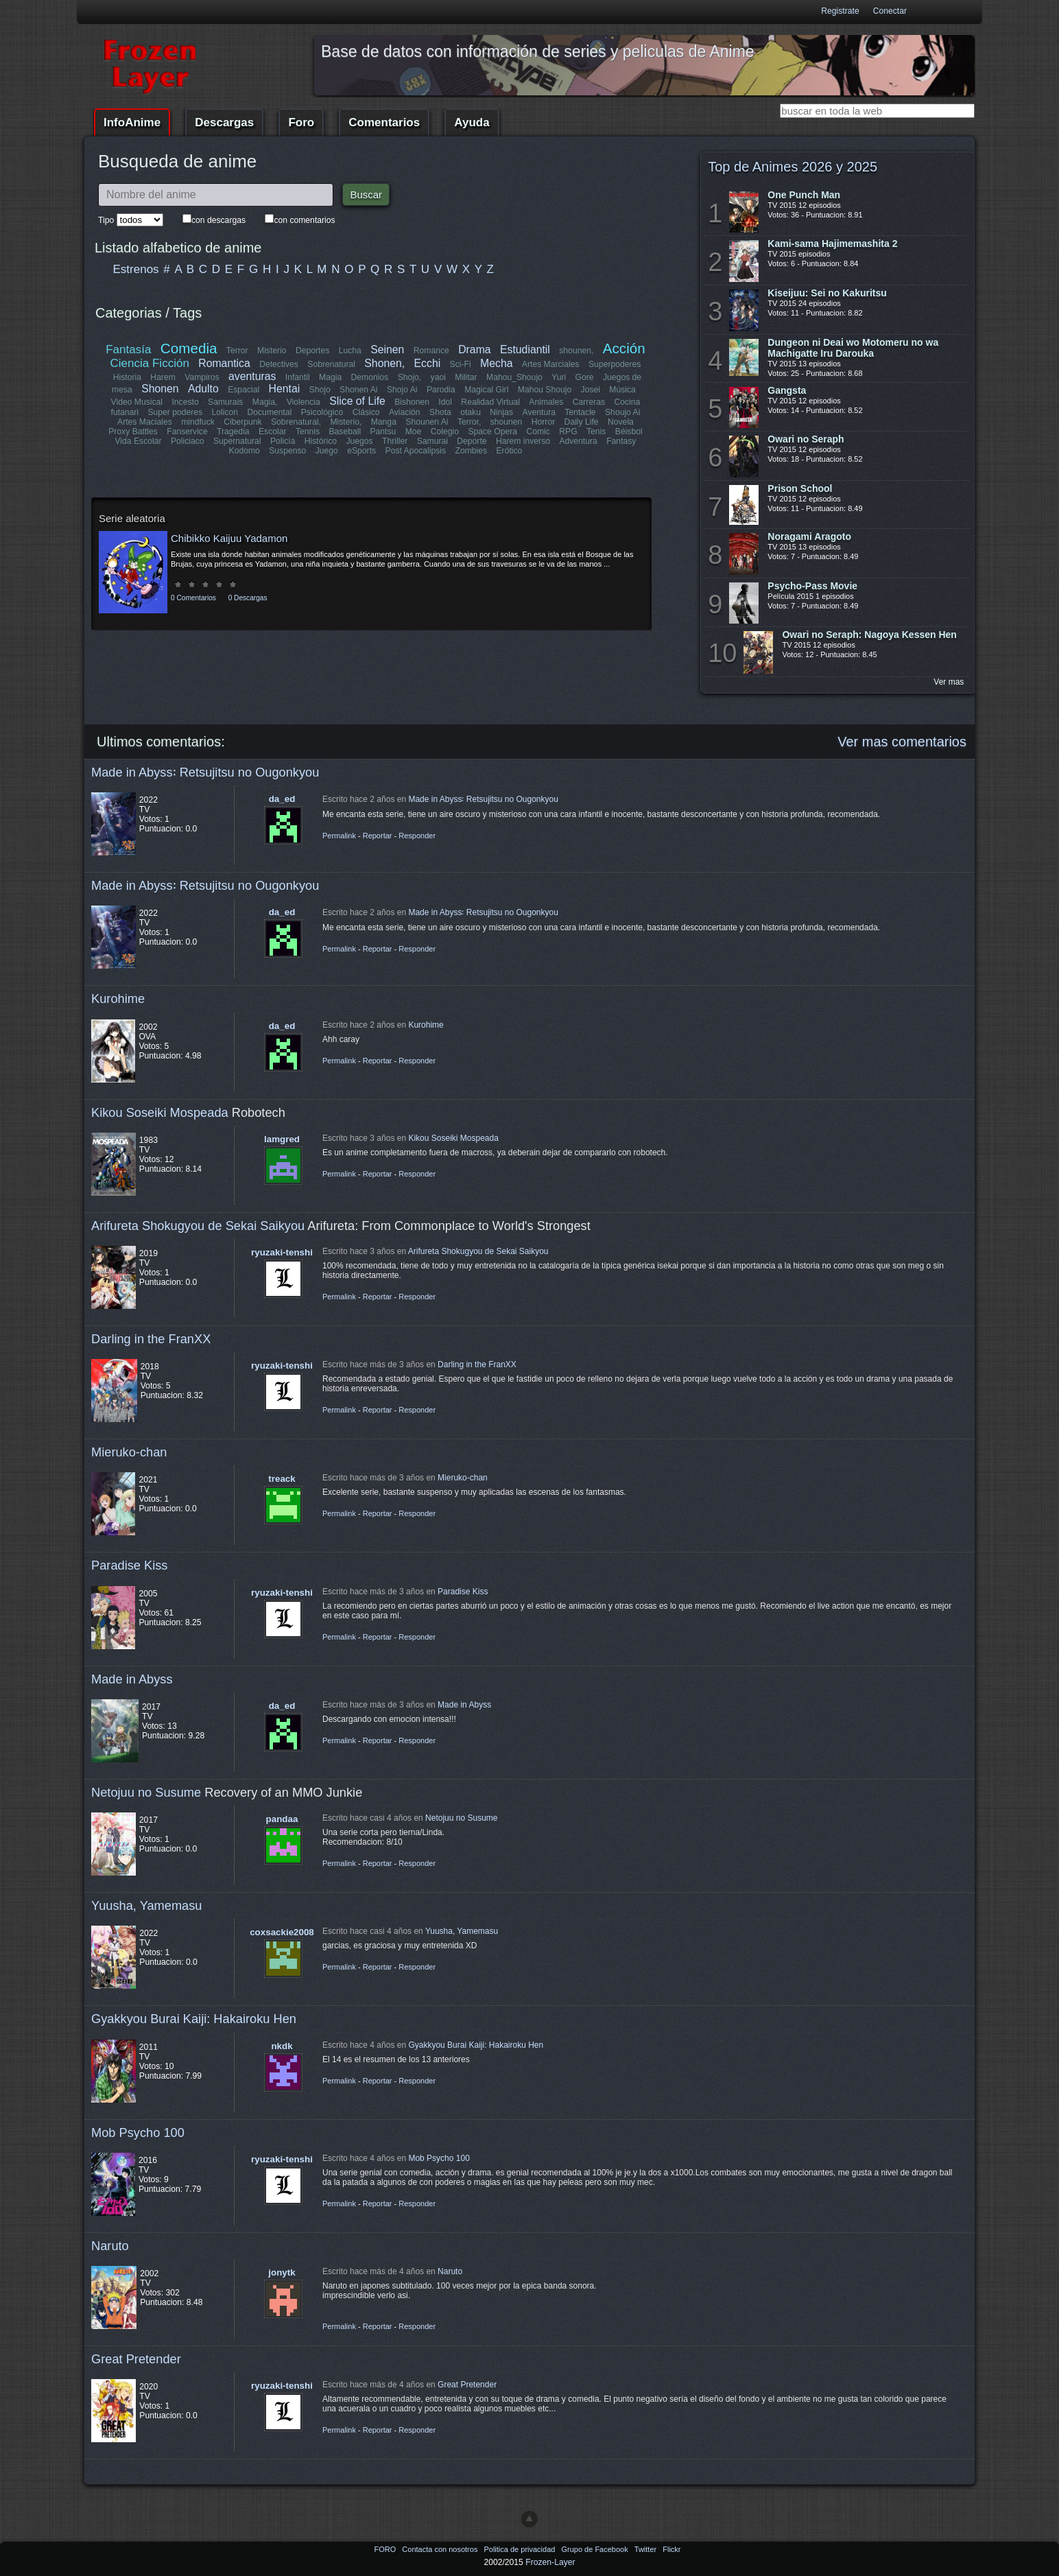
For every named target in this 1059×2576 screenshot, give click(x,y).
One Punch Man (804, 194)
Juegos (359, 441)
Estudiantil (525, 349)
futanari (125, 412)
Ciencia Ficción (149, 363)
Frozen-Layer (550, 2562)
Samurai (432, 441)
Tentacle (579, 412)
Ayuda (471, 122)
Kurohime (118, 998)
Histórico (321, 441)
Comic (537, 431)
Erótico (509, 451)
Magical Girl (486, 389)
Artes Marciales (551, 364)
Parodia (441, 389)
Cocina (627, 402)
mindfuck (198, 422)
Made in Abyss (132, 1679)
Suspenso (287, 451)
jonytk (281, 2272)
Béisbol (628, 431)
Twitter (646, 2549)
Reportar (377, 835)
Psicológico (323, 412)
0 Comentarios (193, 598)
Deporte (472, 441)
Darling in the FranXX (151, 1339)
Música (622, 389)
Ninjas (501, 412)
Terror (237, 350)
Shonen (159, 388)
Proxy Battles (133, 431)
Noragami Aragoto (809, 536)
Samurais (225, 402)
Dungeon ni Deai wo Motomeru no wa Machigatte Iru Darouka (853, 348)
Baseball (345, 431)
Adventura (578, 441)
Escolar (273, 431)
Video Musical (137, 402)
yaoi (438, 377)
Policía (283, 441)
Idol (446, 402)
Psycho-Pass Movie (812, 585)
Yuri (558, 377)
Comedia (188, 348)
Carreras (588, 402)
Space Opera (492, 431)
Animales (546, 402)
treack (281, 1479)
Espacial (243, 389)
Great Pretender (136, 2359)
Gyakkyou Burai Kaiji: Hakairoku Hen (193, 2018)
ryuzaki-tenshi (282, 1252)
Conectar (890, 11)
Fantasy (621, 441)
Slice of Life (358, 401)
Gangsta (787, 390)
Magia (330, 377)
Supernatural (237, 441)
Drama (474, 349)
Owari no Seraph (806, 439)
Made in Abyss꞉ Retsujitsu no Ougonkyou (205, 772)
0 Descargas (247, 598)
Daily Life (581, 422)
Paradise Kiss (129, 1565)
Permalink (339, 835)
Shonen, (385, 363)
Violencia (303, 402)
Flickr (671, 2549)
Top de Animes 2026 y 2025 (792, 166)
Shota (440, 412)
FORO (386, 2549)
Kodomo (244, 451)
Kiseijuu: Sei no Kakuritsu (827, 292)
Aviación (404, 412)
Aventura (538, 412)
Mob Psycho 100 (138, 2132)
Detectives (279, 364)
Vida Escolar (138, 441)
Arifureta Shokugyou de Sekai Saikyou (198, 1225)
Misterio (272, 350)
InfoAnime (132, 122)
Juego (327, 451)
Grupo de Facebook (595, 2549)
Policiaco (187, 441)
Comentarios (384, 122)
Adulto (203, 388)
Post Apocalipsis (416, 451)
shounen (506, 422)
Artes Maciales (144, 422)
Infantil (297, 377)
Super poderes (175, 412)
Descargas (224, 122)
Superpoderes (614, 364)
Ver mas (948, 682)
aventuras (252, 376)
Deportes (312, 350)
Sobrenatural (332, 364)
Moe (413, 431)
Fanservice (187, 431)
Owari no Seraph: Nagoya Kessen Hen (869, 634)
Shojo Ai (402, 389)
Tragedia (233, 431)
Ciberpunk (242, 422)
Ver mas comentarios (901, 741)
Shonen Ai (358, 389)
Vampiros (202, 377)
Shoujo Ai (621, 412)
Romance (431, 350)
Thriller (394, 441)
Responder (417, 835)
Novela (621, 422)
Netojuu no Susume (146, 1792)
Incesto (185, 402)
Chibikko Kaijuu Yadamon (229, 538)
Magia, (265, 402)
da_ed (282, 799)
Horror (543, 422)
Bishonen (412, 402)
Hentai (284, 388)
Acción (623, 348)
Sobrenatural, (296, 422)
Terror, (469, 422)
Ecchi (427, 363)
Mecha (496, 363)
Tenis (596, 431)
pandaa (282, 1819)
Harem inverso (523, 441)
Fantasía (129, 349)
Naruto (110, 2245)
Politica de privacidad (520, 2549)
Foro (301, 122)
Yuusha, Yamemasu (146, 1905)
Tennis (308, 431)
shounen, (577, 350)
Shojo (319, 389)
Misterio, (346, 422)
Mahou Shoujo (544, 389)
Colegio (445, 431)
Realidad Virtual (491, 402)
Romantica (225, 363)
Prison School (800, 488)
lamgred (282, 1139)
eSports (361, 451)
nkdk (281, 2046)
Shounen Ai (426, 422)
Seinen (387, 349)
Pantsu (383, 431)
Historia (127, 377)
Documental (270, 412)
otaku (470, 412)
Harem (162, 377)
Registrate (840, 11)
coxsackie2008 (282, 1932)
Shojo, (409, 377)
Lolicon (225, 412)
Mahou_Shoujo (514, 377)
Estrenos (136, 269)
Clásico (366, 412)
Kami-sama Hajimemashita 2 (832, 243)
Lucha (350, 350)
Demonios (370, 377)
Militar (466, 377)
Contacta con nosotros (440, 2549)
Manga (383, 422)
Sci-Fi (460, 364)
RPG (568, 431)
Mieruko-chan (129, 1452)
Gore (584, 377)
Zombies (471, 451)
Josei (589, 389)
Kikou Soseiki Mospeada (159, 1112)
